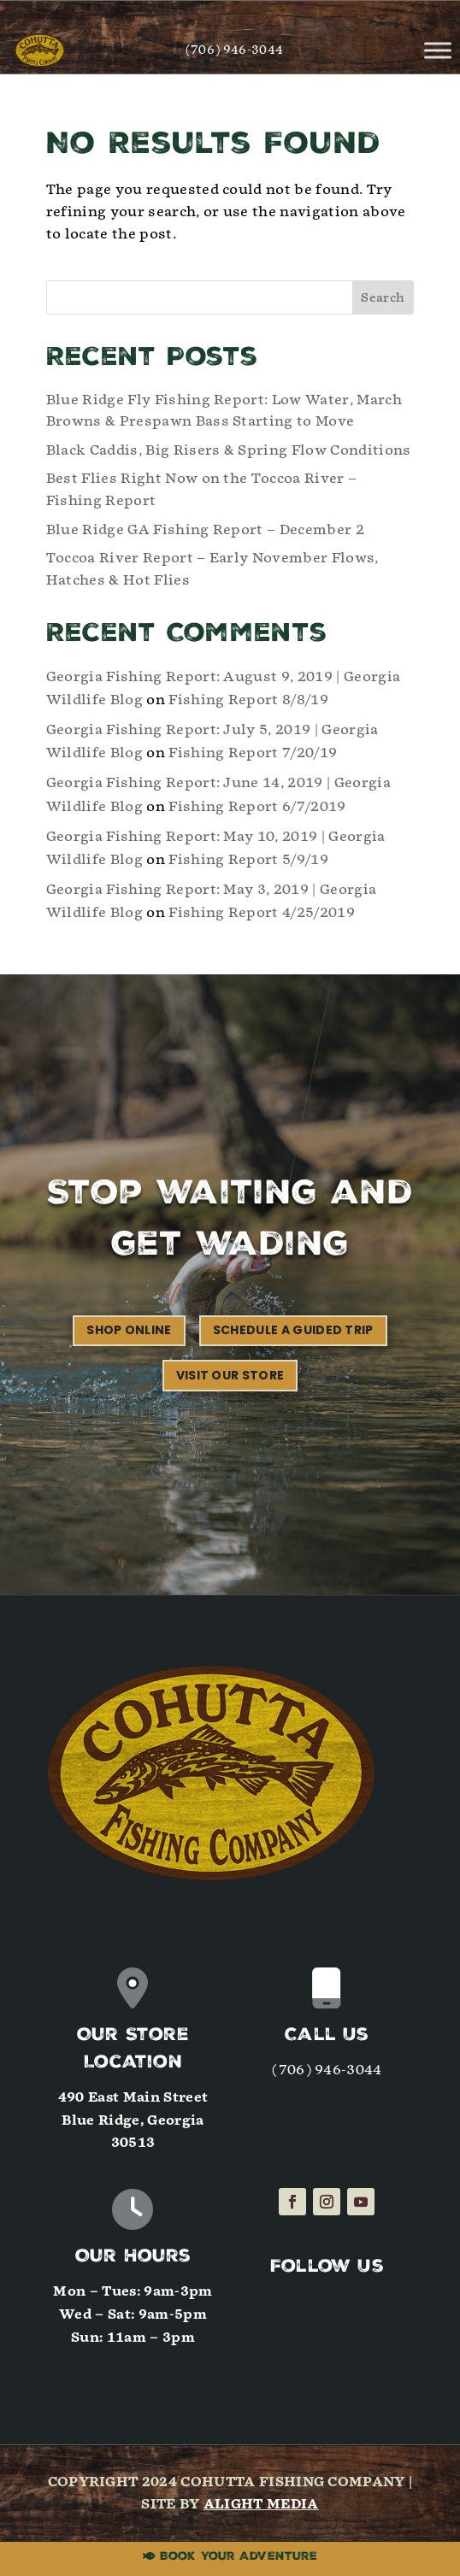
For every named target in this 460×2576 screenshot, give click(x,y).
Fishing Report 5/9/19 (248, 859)
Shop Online (129, 1329)
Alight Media (261, 2504)
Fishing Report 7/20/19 (252, 753)
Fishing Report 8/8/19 (248, 700)
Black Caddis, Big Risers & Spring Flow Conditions (228, 450)
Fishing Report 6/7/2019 (256, 806)
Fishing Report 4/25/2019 (261, 912)
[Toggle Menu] (437, 50)
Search (382, 298)
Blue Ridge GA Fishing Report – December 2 (205, 529)
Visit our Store (230, 1375)
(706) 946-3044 (234, 50)
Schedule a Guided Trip (293, 1329)
